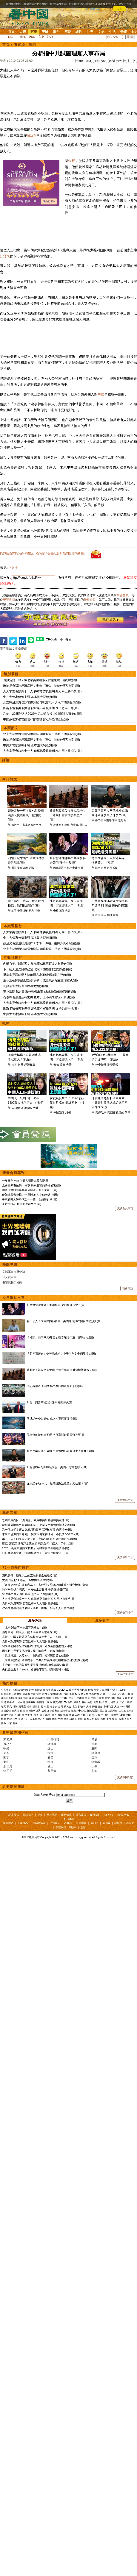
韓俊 (67, 824)
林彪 (48, 1719)
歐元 (3, 1706)
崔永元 (72, 1698)
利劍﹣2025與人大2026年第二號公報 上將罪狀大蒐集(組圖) (42, 713)
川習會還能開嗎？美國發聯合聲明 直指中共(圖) (56, 1304)
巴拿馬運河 (59, 867)
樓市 (29, 1706)
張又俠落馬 (9, 1277)
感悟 (103, 1719)
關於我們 (52, 1814)
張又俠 (43, 824)
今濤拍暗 (53, 1739)
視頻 (6, 1023)
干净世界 (22, 1823)
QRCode (51, 639)
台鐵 (90, 1689)
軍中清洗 (117, 820)
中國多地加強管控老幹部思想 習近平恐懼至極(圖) (36, 719)
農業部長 (58, 824)
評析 (50, 36)
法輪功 (45, 1710)
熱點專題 (9, 1264)
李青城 (95, 1761)
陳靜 (50, 1752)
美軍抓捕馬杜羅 (12, 1282)
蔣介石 (25, 1719)
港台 (56, 32)
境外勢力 (28, 910)
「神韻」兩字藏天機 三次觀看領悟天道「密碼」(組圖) (60, 1337)
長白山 (103, 1710)
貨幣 (113, 1702)
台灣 (60, 1706)
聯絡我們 (28, 1814)
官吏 (41, 36)
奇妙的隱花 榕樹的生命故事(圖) (21, 1204)
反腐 (124, 1698)
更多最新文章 (125, 1557)
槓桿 (101, 1702)
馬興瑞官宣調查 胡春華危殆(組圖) (25, 986)
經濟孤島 (112, 867)
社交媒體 (58, 1702)
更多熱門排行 (125, 1612)
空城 (35, 1107)
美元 (107, 1702)
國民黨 (83, 1689)
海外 (107, 1715)
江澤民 (5, 256)
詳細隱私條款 (93, 8)
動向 (11, 36)
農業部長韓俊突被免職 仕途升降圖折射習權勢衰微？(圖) (68, 815)
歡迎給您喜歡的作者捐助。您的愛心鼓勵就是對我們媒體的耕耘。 (43, 553)
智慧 (97, 1719)
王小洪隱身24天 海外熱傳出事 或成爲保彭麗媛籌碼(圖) (39, 991)
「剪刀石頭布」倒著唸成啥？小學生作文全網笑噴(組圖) (61, 1353)
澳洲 (122, 1715)
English (94, 1814)
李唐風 (95, 1752)
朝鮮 (70, 1702)
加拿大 (77, 1702)
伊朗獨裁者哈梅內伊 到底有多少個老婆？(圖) (30, 1194)
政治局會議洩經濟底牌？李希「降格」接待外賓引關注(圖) (41, 685)
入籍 (89, 1715)
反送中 (100, 1698)
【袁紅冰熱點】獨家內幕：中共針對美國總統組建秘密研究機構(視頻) (45, 1584)
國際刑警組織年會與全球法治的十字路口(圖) (29, 1190)
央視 (36, 1715)
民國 (128, 1715)
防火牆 (15, 1710)
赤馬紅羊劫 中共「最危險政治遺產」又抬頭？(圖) (57, 1483)
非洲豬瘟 (108, 1706)
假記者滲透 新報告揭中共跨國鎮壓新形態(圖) (55, 1386)
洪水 (38, 1693)
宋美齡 (33, 1719)
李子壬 (7, 1770)
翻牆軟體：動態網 (66, 1827)
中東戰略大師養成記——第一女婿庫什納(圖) (29, 1199)
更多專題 (127, 1288)
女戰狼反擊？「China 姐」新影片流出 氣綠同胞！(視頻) (67, 1103)
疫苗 (77, 1693)
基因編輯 (6, 1710)
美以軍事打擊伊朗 (13, 1271)
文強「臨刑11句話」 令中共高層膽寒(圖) (27, 1580)
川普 (31, 1689)
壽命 (3, 1723)
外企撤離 (101, 1064)
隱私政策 (81, 1814)
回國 (83, 1715)
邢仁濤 (7, 1766)
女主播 (29, 1715)
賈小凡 (7, 1743)
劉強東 (81, 1706)
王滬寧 (55, 1698)
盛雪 (50, 1757)
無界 (83, 1827)
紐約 (78, 32)
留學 (60, 1715)
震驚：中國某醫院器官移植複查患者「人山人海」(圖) (35, 1636)
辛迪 (94, 1770)
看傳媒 (106, 1823)
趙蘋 (94, 1757)
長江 (33, 1693)
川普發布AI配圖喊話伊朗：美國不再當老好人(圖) (57, 1467)
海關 (65, 1715)
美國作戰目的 (115, 1112)
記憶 (31, 867)
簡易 (94, 1739)
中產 (46, 1706)
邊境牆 (18, 1698)
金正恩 (121, 1693)
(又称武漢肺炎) (20, 1689)
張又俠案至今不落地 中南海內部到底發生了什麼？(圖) (60, 1451)
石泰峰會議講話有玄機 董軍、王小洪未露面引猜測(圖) (39, 997)
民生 (101, 1715)
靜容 (50, 1761)
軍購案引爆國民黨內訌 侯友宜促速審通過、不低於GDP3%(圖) (40, 1534)
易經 (80, 1719)
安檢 (56, 910)
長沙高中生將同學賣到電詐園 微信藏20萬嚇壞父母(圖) (36, 1664)
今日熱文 (9, 779)
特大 (119, 60)
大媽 (88, 1706)
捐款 (40, 1814)
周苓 (6, 1752)
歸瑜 (94, 1743)
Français (108, 1814)
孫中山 (16, 1719)
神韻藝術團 (39, 1823)
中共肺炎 (6, 1689)
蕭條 (61, 910)
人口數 (16, 1107)
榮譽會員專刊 (13, 1173)
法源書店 (55, 1823)
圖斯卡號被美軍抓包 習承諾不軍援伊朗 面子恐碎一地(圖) (41, 708)
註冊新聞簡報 (13, 1787)
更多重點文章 (125, 1500)
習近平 (32, 135)
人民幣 (120, 1702)
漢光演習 (74, 1689)
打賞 (96, 60)
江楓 (94, 1766)
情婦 (113, 1698)
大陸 (22, 32)
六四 (66, 1693)
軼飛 (6, 1748)
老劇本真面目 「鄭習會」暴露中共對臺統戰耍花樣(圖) (35, 1520)
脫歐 (84, 1702)
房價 (94, 1706)
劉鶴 (48, 1698)
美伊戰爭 (101, 1112)
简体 (88, 60)
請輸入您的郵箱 (44, 1794)
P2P (122, 1706)
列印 (111, 60)
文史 (101, 32)
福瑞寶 (118, 1823)
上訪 (38, 1710)
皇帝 (66, 1719)
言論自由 (19, 1715)
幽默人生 (89, 1719)
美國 (45, 32)
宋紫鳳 (7, 1739)
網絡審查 (54, 1710)
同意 (119, 8)
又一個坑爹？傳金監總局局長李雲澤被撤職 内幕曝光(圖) (37, 1529)
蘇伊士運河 (73, 867)
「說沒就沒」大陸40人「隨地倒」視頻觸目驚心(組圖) (35, 1655)
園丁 (6, 1757)
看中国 (30, 16)
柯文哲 (84, 1693)
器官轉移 (26, 1107)
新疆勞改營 (7, 1715)
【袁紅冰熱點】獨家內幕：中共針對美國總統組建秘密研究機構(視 (109, 1103)
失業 (67, 910)
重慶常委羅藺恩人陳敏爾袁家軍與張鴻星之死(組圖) (37, 974)
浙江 (97, 915)
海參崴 (53, 1706)
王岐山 (129, 1693)
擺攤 (109, 915)
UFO (102, 1693)
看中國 (10, 1702)
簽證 (77, 1715)
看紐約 (94, 1823)
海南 (97, 867)
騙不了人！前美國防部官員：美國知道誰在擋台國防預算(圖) (64, 1321)
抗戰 (9, 1719)
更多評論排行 (125, 1673)
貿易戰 (105, 1689)
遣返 (71, 1715)
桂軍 (3, 1719)
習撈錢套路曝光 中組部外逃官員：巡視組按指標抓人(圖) (37, 1646)
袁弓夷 (46, 1693)
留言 (104, 60)
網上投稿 (13, 1814)
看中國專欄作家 (15, 1732)
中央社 (13, 568)
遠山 (50, 1748)
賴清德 (38, 1689)
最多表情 (102, 1620)
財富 (40, 1706)
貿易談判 (40, 1698)
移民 (47, 1715)
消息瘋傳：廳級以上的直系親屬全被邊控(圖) (29, 1575)
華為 (114, 1693)
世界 (90, 32)
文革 (9, 1723)
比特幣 (128, 1702)
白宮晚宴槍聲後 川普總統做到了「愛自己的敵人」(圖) (35, 1552)
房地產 (22, 1706)
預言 (115, 1719)
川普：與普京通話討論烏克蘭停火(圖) (50, 1402)
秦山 (6, 1761)
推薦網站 (8, 1823)
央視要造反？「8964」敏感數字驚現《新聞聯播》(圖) (35, 1669)
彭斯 (25, 1698)
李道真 (51, 1743)
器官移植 (16, 867)
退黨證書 (81, 1823)
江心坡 (122, 1710)
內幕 (32, 36)
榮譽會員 (123, 595)
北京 (74, 1706)
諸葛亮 (73, 1719)
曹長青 (51, 1770)
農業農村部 (77, 824)
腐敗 (118, 1698)
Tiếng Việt (123, 1814)
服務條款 (66, 1814)
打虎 (130, 1698)
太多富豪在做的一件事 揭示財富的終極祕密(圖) (31, 1185)
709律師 (30, 1710)
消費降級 (112, 1064)
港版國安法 (56, 1693)
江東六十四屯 (78, 1710)
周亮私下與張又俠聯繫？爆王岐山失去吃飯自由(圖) (34, 1650)
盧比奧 (46, 1689)
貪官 (107, 1698)
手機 (108, 1719)
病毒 (53, 1689)
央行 (89, 1702)
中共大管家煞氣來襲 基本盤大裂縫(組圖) (30, 696)
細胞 (25, 867)
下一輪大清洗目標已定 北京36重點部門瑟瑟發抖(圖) (37, 969)
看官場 (19, 44)
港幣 (15, 1706)
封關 (103, 867)
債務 (115, 915)
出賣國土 (6, 1693)
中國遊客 (59, 1112)
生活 (112, 32)
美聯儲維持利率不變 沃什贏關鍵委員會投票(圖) (56, 1434)
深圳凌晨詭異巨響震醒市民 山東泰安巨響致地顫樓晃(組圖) (38, 1524)
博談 (67, 32)
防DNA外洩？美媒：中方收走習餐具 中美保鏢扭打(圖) (36, 1589)
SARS (130, 1710)
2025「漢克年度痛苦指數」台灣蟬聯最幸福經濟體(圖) (35, 1548)
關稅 (11, 1698)
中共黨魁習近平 (29, 824)
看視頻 (130, 1823)
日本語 (70, 1818)
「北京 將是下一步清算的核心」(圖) (24, 1627)
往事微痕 (31, 1702)
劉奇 (54, 1719)
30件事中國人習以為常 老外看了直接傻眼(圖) (30, 1594)
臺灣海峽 (86, 867)
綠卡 (94, 1715)
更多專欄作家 (125, 1777)
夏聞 (94, 1748)
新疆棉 (26, 1693)
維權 (68, 1112)
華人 (42, 1715)
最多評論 (35, 1620)
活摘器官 (65, 1710)
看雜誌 (68, 1823)
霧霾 (128, 1706)
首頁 (11, 32)
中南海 (21, 36)
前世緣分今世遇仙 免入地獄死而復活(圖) (52, 1418)
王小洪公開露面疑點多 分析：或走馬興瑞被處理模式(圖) (40, 980)
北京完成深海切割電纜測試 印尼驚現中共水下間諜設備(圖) (42, 702)
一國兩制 (20, 1702)
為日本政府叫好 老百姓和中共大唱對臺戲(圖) (30, 1603)
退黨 (71, 1693)
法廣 (49, 1702)
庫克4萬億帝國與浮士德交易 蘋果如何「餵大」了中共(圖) (38, 1543)
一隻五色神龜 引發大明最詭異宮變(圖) (26, 1180)
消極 (37, 910)
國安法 (97, 1689)
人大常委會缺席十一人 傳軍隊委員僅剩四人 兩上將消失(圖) (42, 691)
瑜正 (50, 1766)
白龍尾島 (113, 1710)
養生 (15, 1723)
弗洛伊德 (94, 1693)
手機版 (80, 60)
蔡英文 (67, 1706)
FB (65, 1702)
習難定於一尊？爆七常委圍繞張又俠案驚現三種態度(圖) (40, 680)
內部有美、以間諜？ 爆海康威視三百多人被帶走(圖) (37, 963)
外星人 (128, 1719)
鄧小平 (41, 1719)
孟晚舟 (4, 1698)
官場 (33, 32)
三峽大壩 (16, 1693)
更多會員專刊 (125, 1208)
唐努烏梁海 (93, 1710)
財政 (35, 1706)
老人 (103, 915)
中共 (108, 1693)
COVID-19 (62, 1689)
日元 (9, 1706)
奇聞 (123, 32)
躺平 (14, 910)
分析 (71, 161)
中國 (101, 394)
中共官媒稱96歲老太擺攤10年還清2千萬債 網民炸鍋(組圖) (110, 905)
